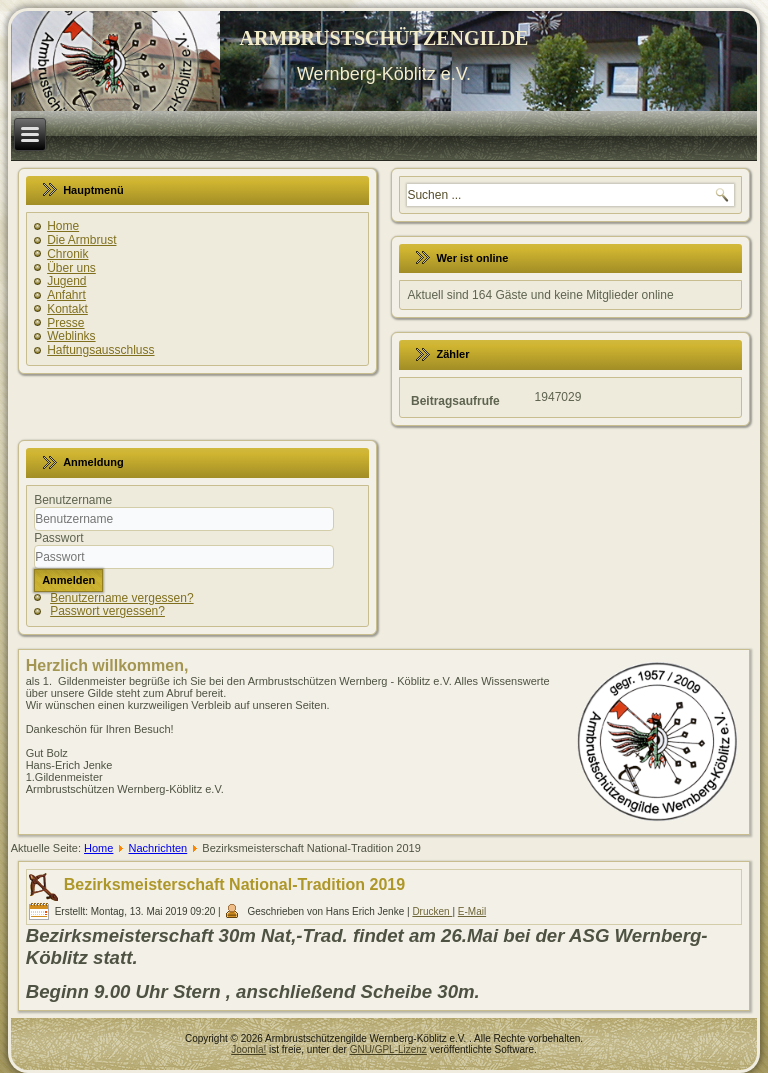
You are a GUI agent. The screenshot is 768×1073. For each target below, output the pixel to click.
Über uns (71, 268)
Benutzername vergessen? (121, 598)
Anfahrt (66, 295)
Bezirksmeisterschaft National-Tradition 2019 (234, 884)
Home (63, 226)
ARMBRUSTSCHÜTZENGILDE (384, 38)
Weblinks (71, 336)
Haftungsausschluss (100, 350)
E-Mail (472, 911)
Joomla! (248, 1049)
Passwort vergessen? (107, 611)
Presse (65, 323)
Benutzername (73, 500)
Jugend (66, 281)
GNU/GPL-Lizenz (388, 1049)
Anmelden (68, 580)
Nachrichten (158, 848)
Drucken (432, 911)
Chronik (67, 254)
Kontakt (67, 309)
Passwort (58, 538)
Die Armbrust (81, 240)
